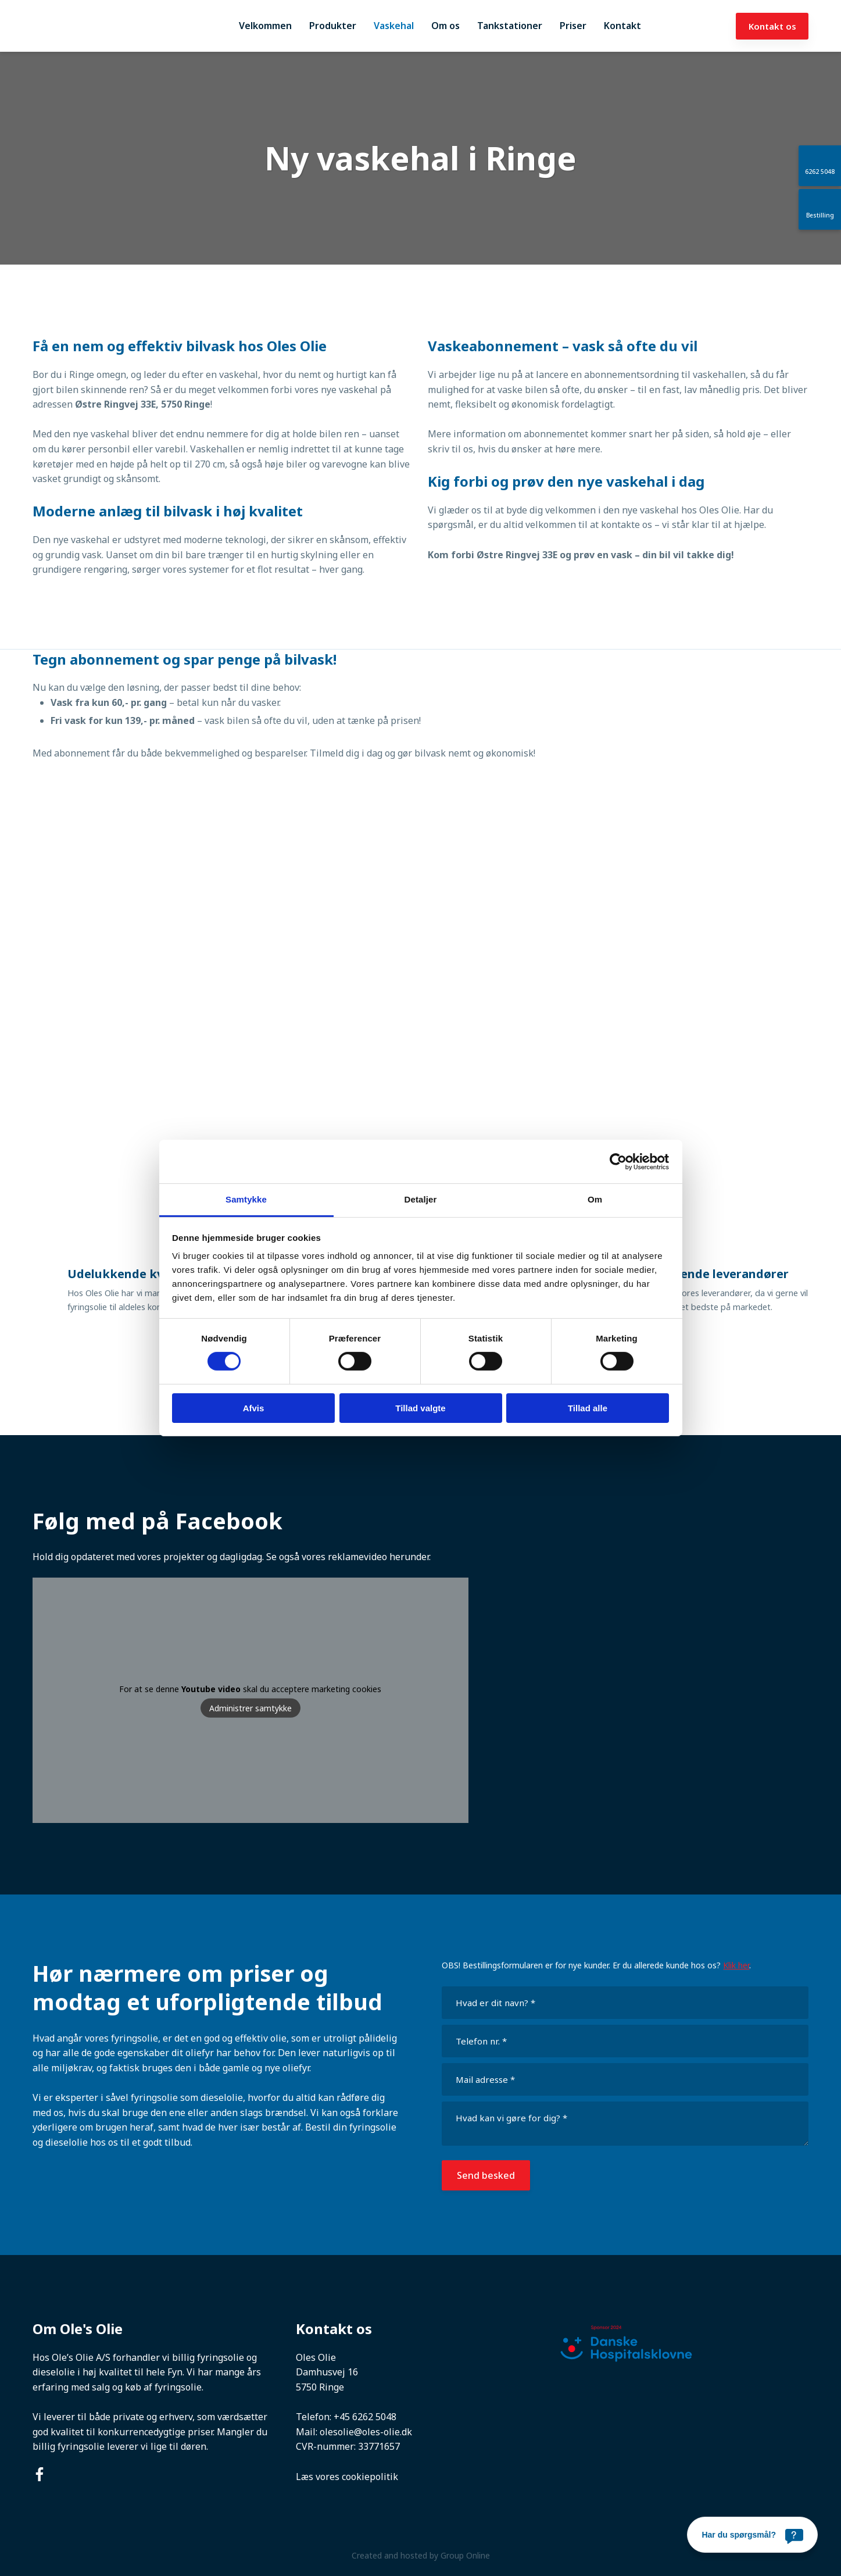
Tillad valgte (420, 1408)
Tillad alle (587, 1408)
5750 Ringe (320, 2387)
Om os (445, 25)
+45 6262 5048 (365, 2416)
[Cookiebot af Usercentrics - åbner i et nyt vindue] (618, 1161)
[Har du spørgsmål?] (752, 2535)
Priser (573, 25)
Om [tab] (595, 1199)
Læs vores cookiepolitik (347, 2476)
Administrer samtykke (250, 1708)
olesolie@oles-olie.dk (366, 2431)
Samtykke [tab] (246, 1199)
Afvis (253, 1408)
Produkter (332, 25)
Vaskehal (394, 25)
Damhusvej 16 (327, 2372)
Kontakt (622, 25)
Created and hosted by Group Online (421, 2555)
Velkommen (265, 25)
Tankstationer (509, 25)
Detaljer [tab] (421, 1199)
